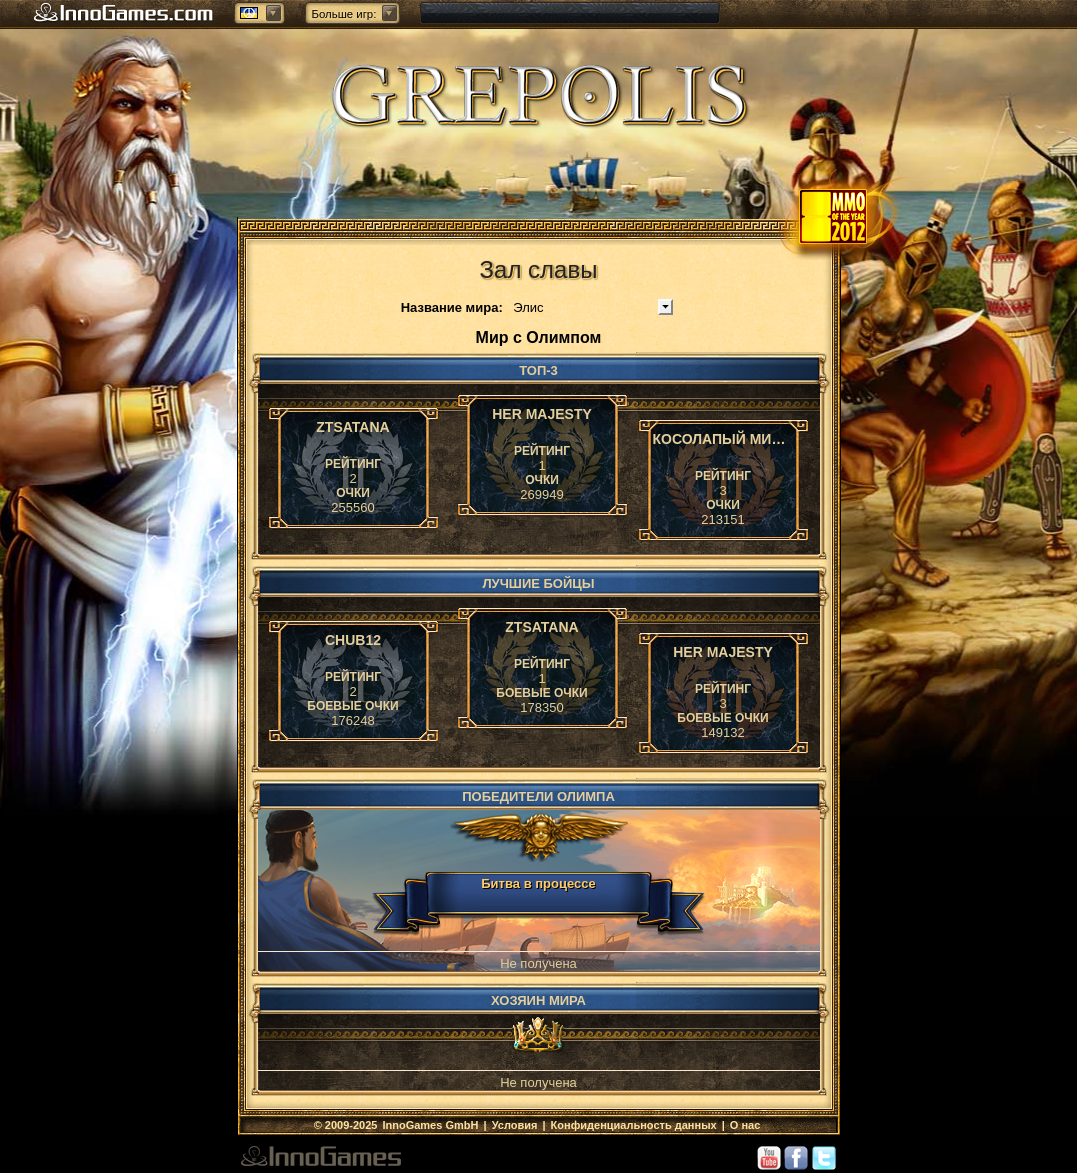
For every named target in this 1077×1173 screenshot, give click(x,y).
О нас (745, 1125)
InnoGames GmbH (431, 1125)
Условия (515, 1125)
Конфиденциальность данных (634, 1125)
